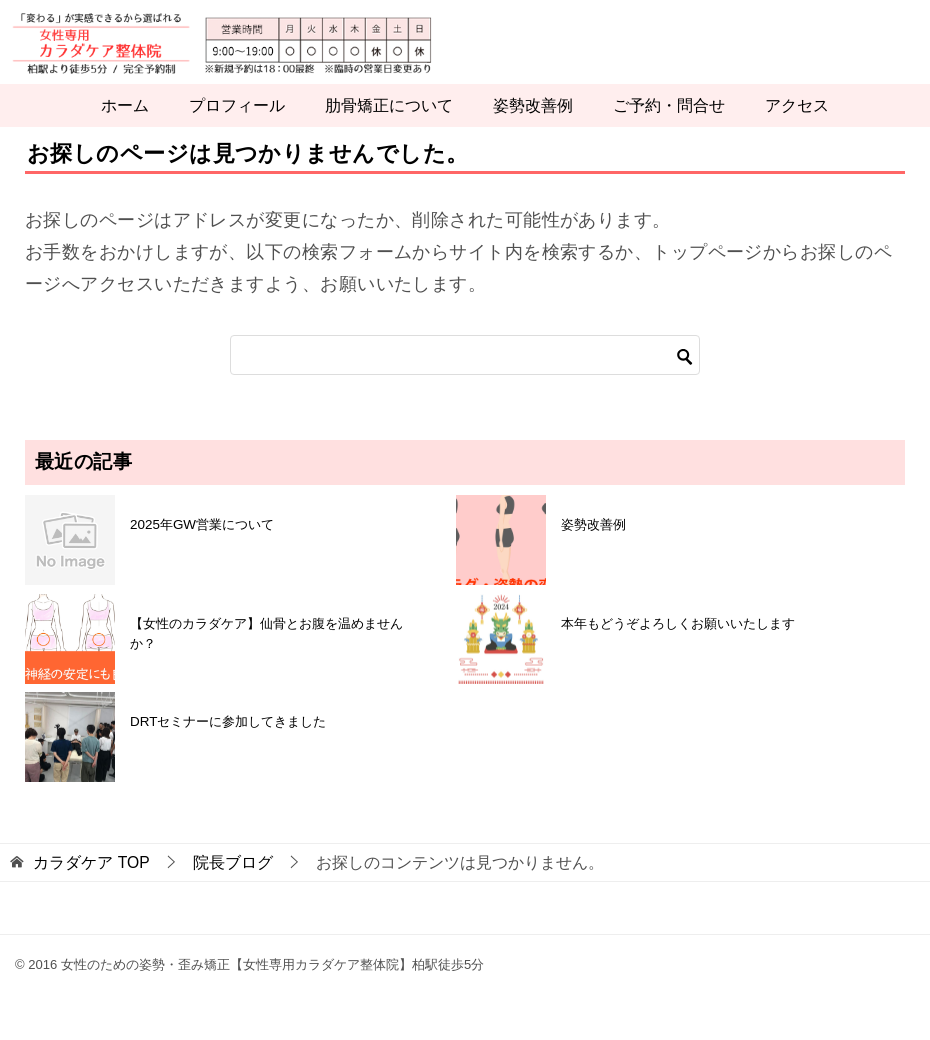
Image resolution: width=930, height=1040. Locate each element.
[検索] (465, 381)
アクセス (797, 131)
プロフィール (237, 131)
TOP (91, 888)
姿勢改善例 (533, 131)
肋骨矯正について (389, 131)
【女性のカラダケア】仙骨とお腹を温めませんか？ (266, 658)
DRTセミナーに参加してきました (228, 747)
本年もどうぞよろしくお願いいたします (678, 648)
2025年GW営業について (202, 549)
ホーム (125, 131)
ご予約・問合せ (669, 131)
